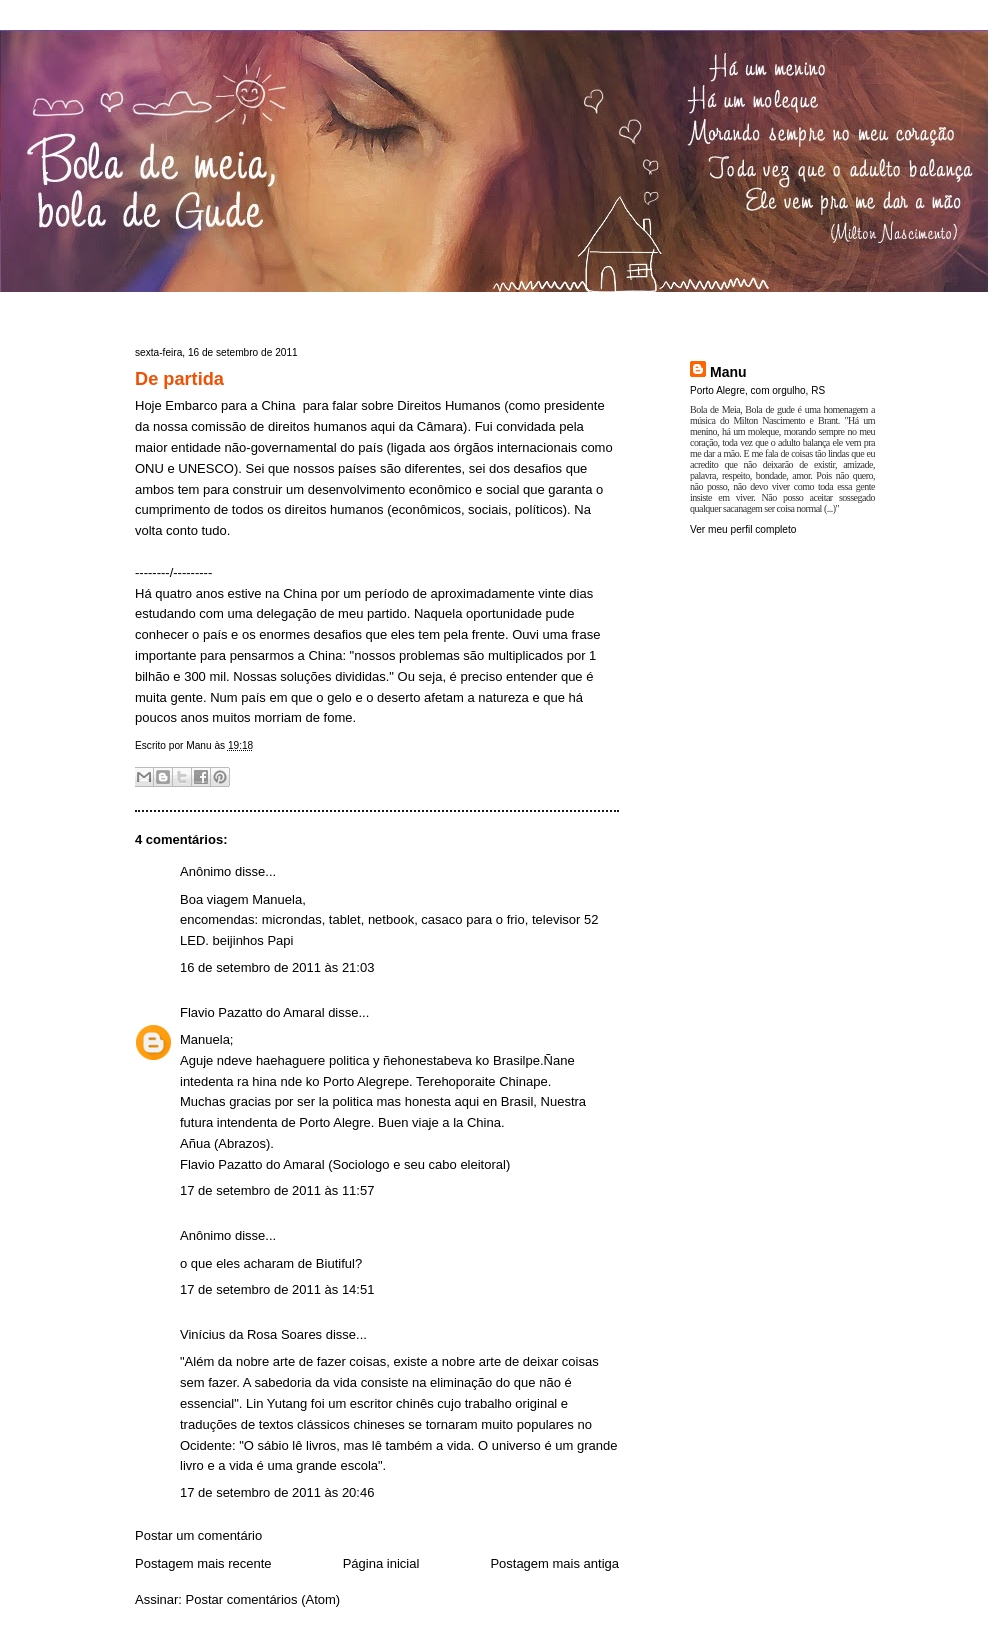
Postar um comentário (198, 1535)
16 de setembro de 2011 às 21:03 (277, 967)
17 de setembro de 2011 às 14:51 (277, 1289)
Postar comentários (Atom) (263, 1599)
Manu (728, 372)
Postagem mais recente (203, 1563)
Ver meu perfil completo (743, 529)
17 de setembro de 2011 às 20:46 (277, 1492)
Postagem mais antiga (554, 1563)
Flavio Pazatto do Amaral (252, 1012)
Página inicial (381, 1563)
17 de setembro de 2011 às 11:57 (277, 1190)
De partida (179, 379)
